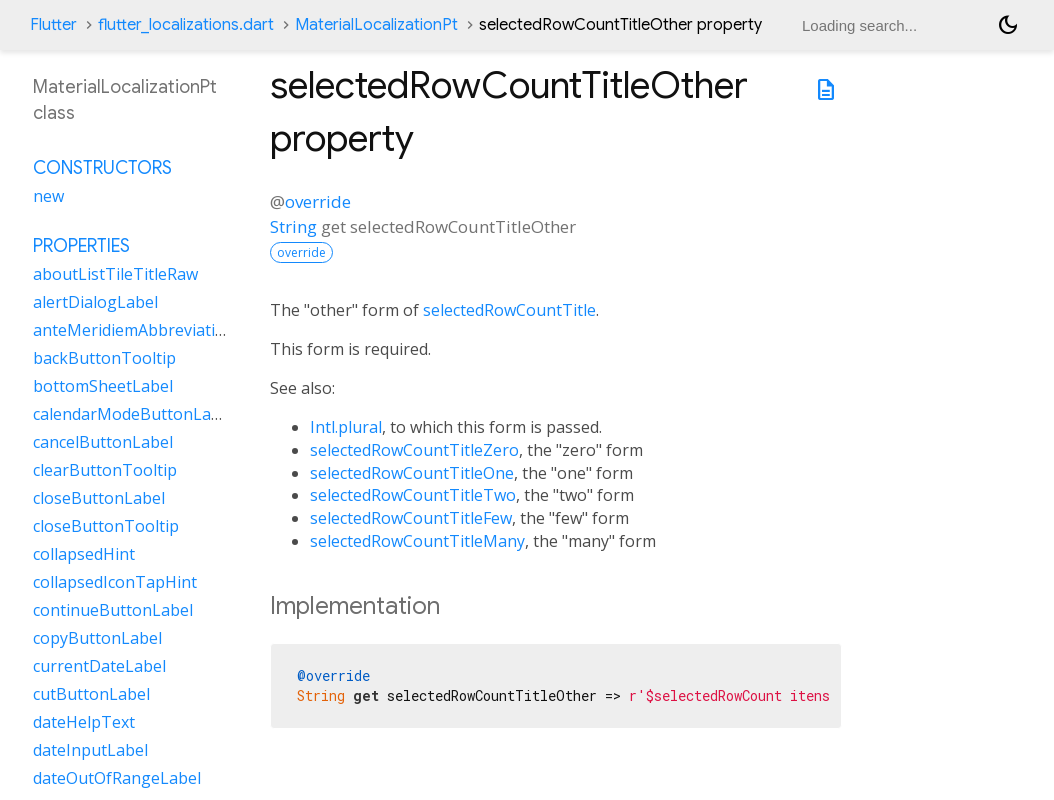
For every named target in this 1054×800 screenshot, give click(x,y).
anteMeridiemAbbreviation (134, 330)
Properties (81, 246)
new (48, 196)
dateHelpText (84, 722)
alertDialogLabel (95, 302)
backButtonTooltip (104, 358)
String (293, 226)
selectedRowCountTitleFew (411, 518)
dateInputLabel (90, 750)
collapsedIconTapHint (115, 582)
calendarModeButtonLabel (133, 414)
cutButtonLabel (91, 694)
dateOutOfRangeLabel (117, 778)
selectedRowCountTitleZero (414, 450)
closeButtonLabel (99, 498)
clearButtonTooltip (105, 470)
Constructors (102, 168)
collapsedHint (84, 554)
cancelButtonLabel (103, 442)
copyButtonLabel (97, 638)
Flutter (53, 25)
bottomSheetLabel (103, 386)
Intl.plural (346, 427)
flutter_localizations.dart (186, 25)
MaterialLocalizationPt (376, 25)
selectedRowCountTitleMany (417, 541)
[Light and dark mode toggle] (1008, 25)
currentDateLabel (99, 666)
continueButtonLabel (113, 610)
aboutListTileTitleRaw (115, 274)
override (318, 201)
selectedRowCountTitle (509, 310)
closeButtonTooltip (106, 526)
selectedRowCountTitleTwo (413, 495)
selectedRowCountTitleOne (412, 473)
